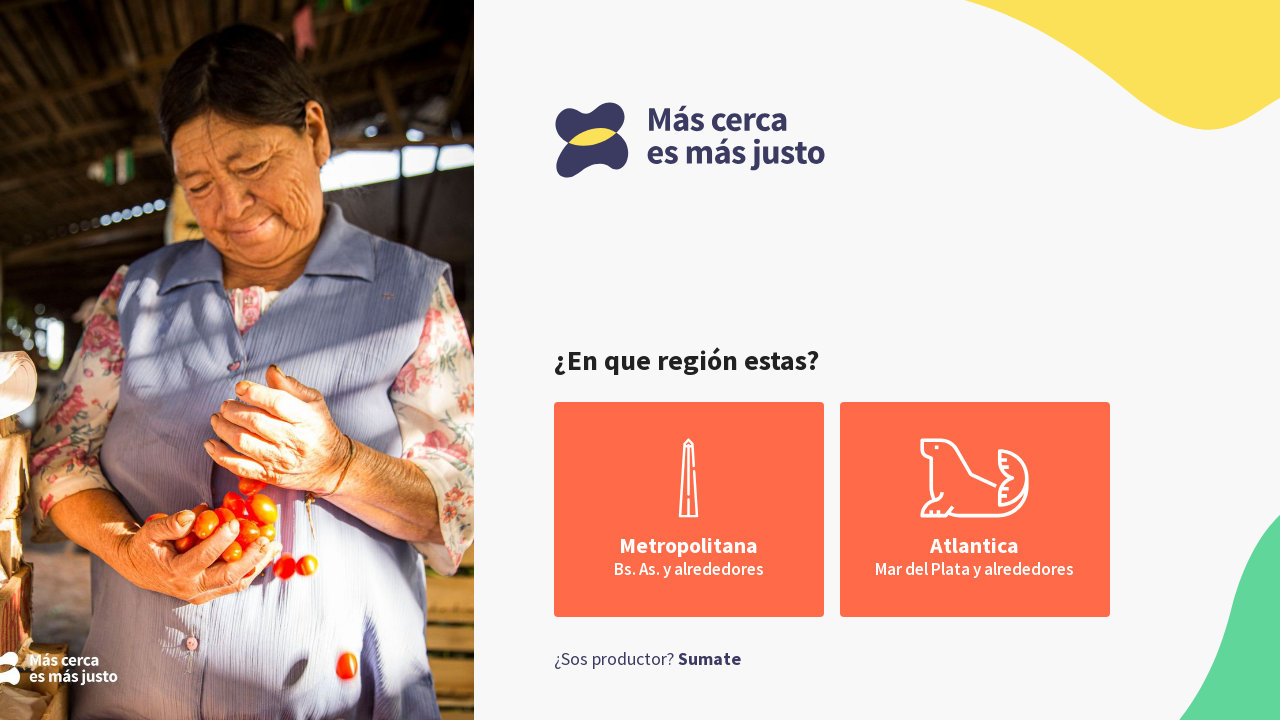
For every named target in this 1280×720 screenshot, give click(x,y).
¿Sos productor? (647, 658)
